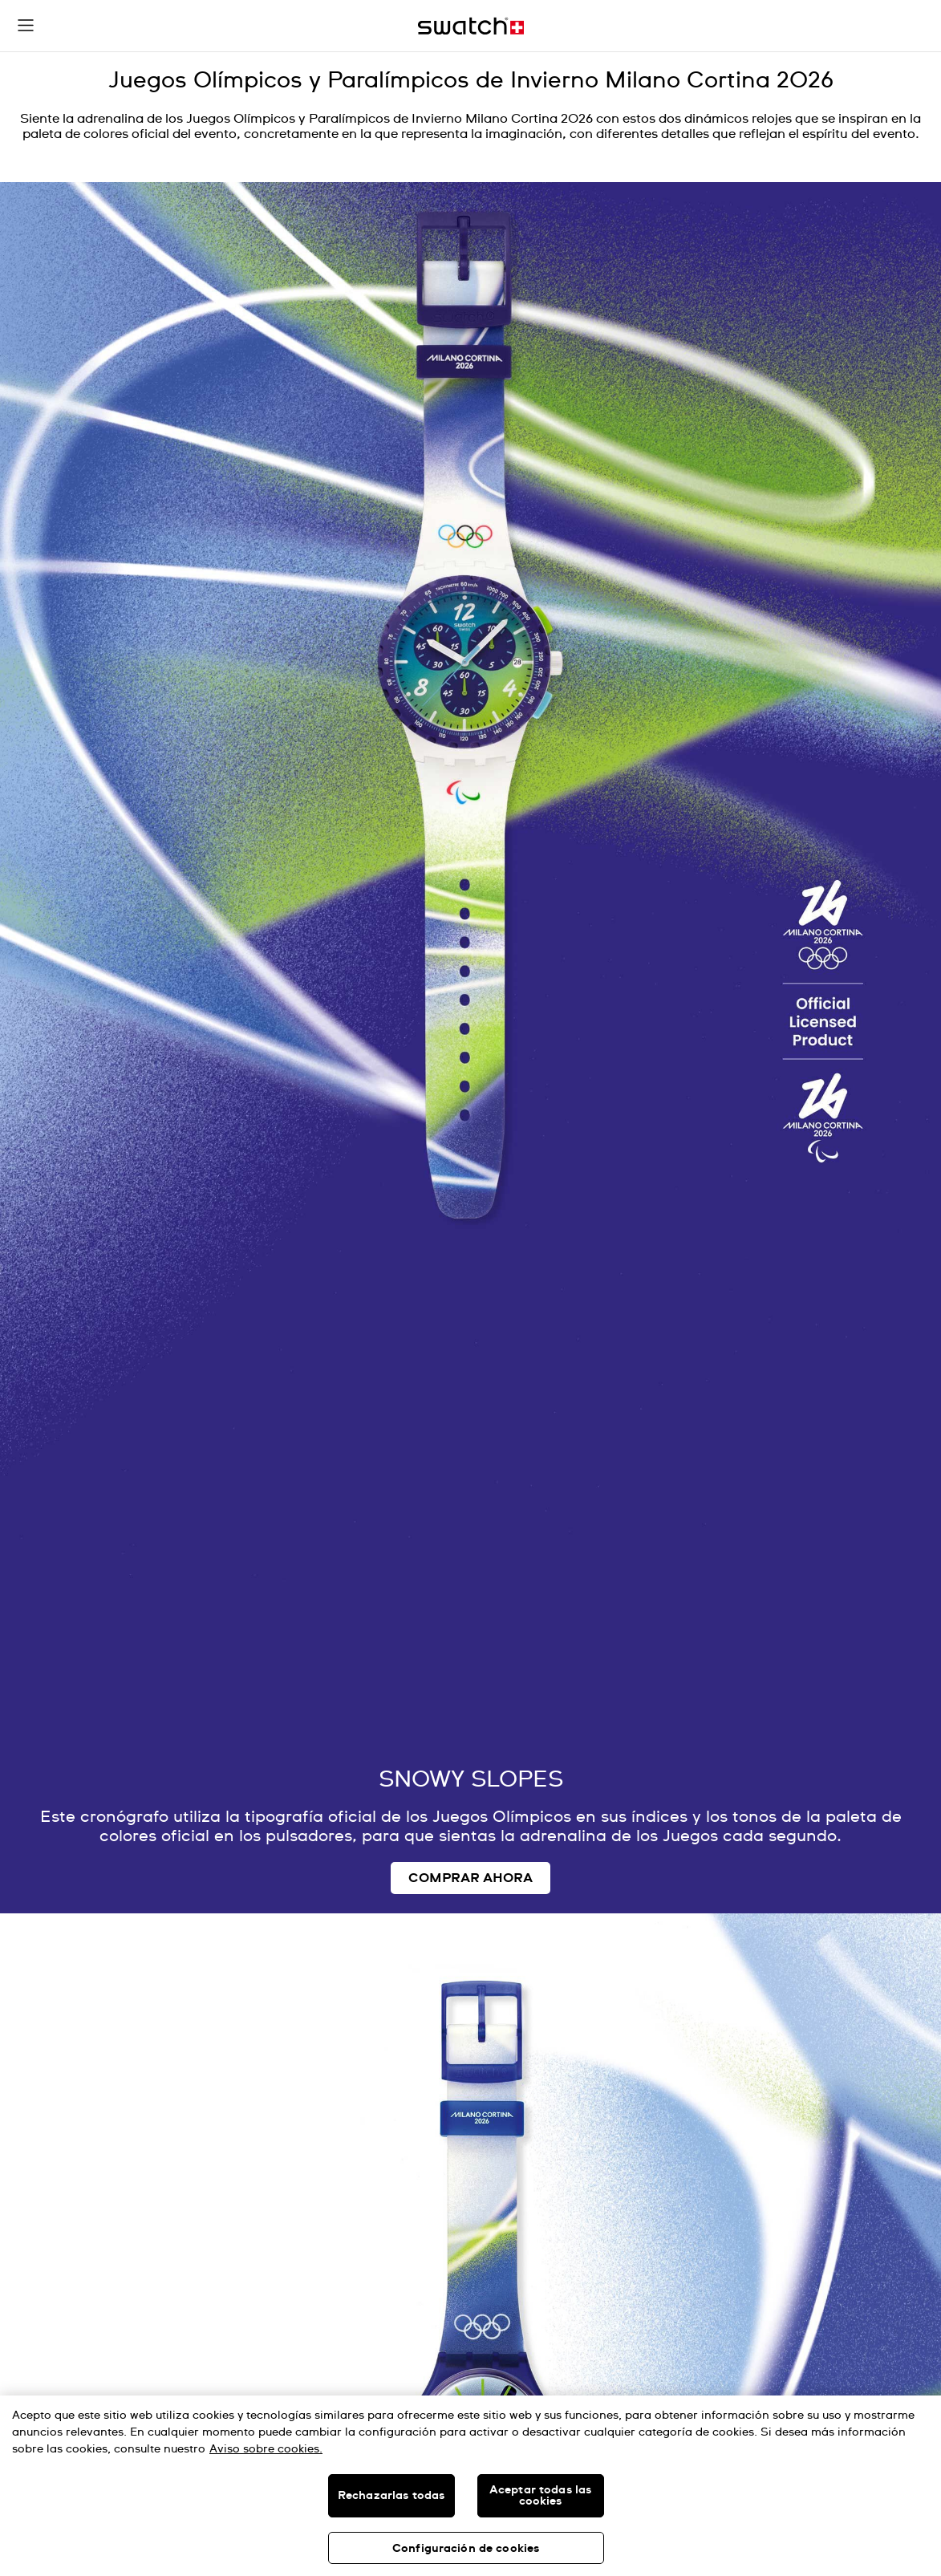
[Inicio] (471, 26)
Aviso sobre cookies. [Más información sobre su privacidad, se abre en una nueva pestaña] (265, 2449)
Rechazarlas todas (391, 2495)
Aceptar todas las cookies (540, 2496)
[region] (470, 2485)
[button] (25, 25)
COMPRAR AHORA (470, 1878)
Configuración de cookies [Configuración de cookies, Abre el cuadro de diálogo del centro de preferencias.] (465, 2548)
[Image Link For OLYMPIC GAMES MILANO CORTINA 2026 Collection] (470, 1047)
